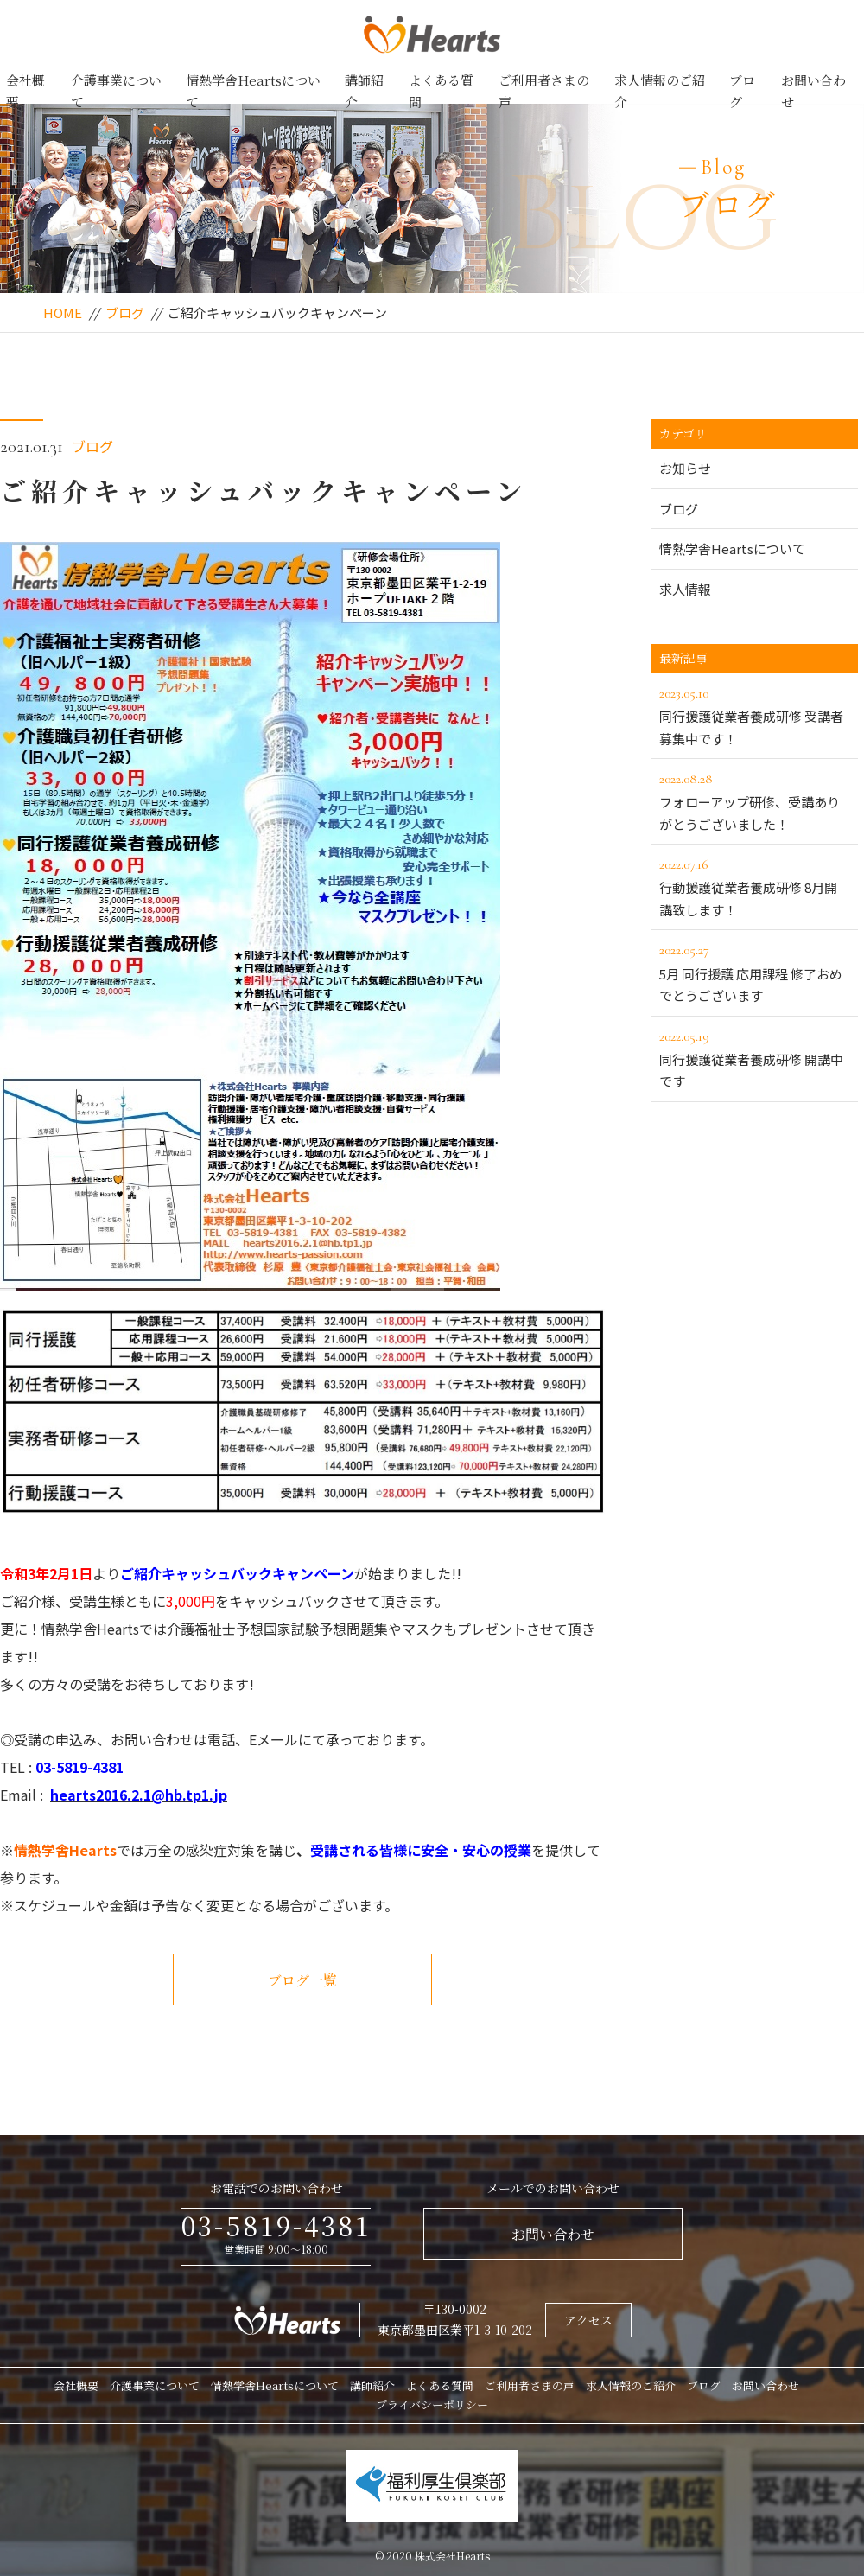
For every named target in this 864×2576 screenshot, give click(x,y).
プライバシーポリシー (432, 2404)
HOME (62, 312)
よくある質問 (441, 91)
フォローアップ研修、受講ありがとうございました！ (754, 800)
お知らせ (685, 468)
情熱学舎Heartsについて (253, 91)
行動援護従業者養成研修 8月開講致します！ (754, 886)
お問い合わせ (813, 91)
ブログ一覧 (302, 1980)
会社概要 (25, 91)
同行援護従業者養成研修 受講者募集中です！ (754, 715)
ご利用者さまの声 (544, 91)
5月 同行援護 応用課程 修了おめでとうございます (754, 971)
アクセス (588, 2320)
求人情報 (685, 589)
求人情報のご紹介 (659, 91)
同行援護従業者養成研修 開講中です (754, 1058)
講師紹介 (364, 91)
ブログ (742, 91)
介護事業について (116, 91)
